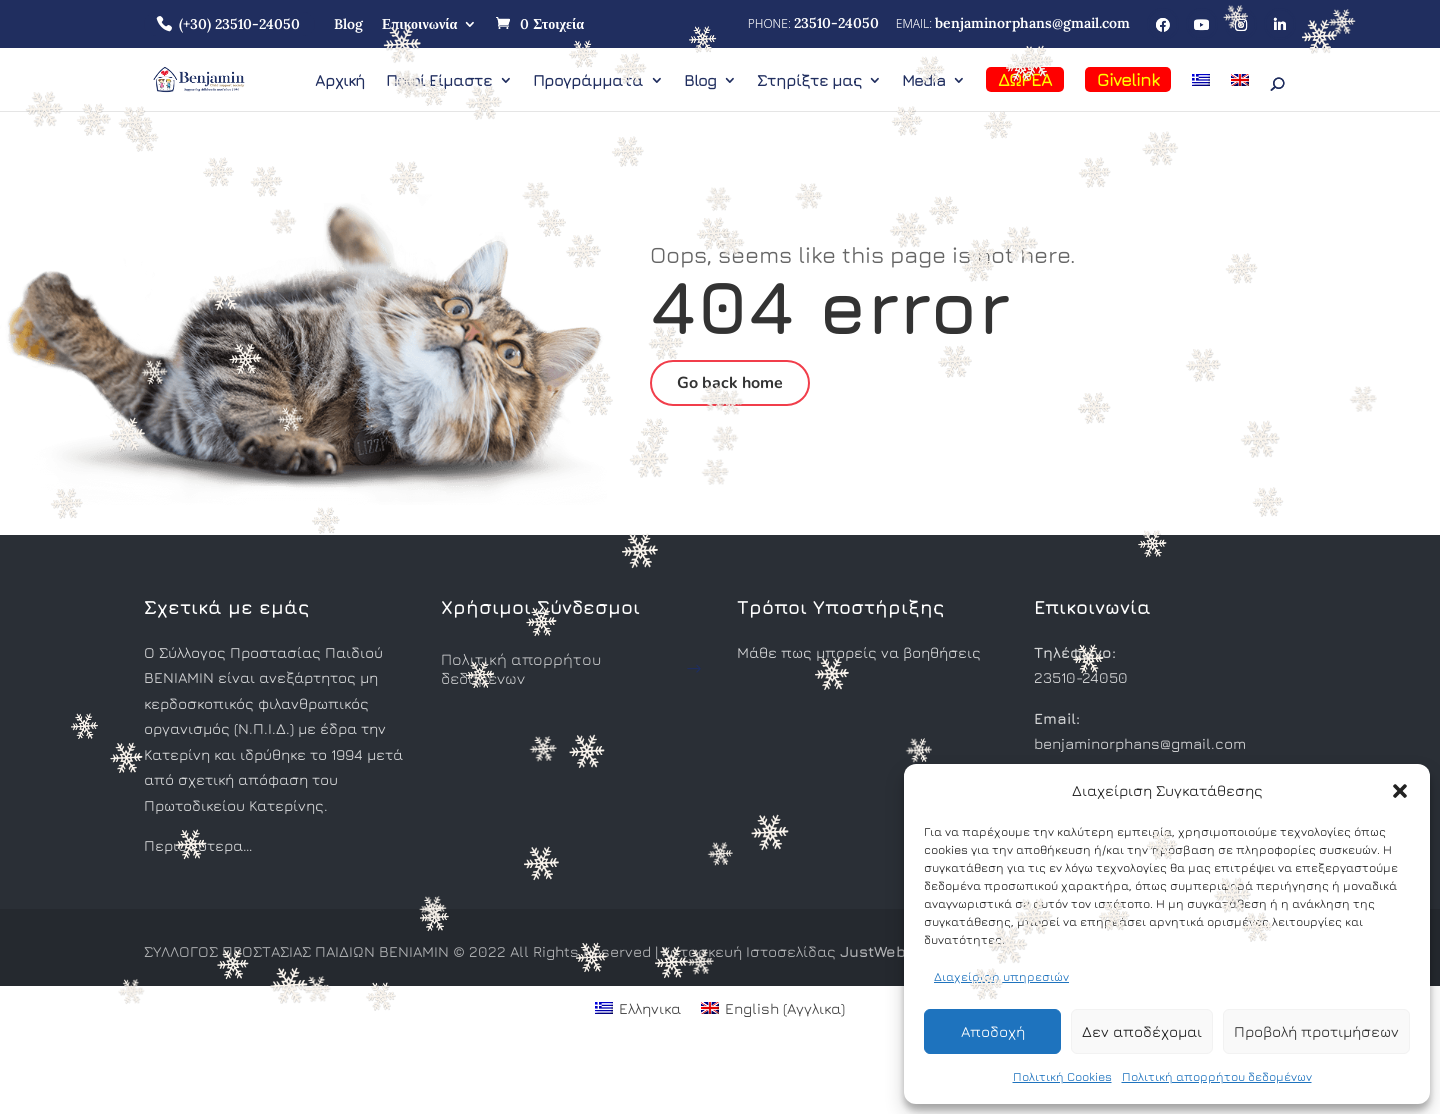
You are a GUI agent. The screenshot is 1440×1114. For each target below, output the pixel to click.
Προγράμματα (588, 81)
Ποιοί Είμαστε (439, 81)
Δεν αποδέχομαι (1142, 1031)
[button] (1400, 791)
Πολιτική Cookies (1062, 1076)
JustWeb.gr (882, 951)
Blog (348, 24)
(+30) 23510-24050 (239, 24)
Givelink (1128, 79)
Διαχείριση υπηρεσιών (1001, 976)
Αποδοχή (993, 1031)
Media (923, 81)
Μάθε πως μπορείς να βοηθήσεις (859, 652)
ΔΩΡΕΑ (1025, 79)
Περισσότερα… (198, 845)
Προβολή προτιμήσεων (1316, 1031)
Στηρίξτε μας (809, 81)
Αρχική (340, 81)
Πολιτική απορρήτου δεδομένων (1217, 1076)
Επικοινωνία (419, 24)
